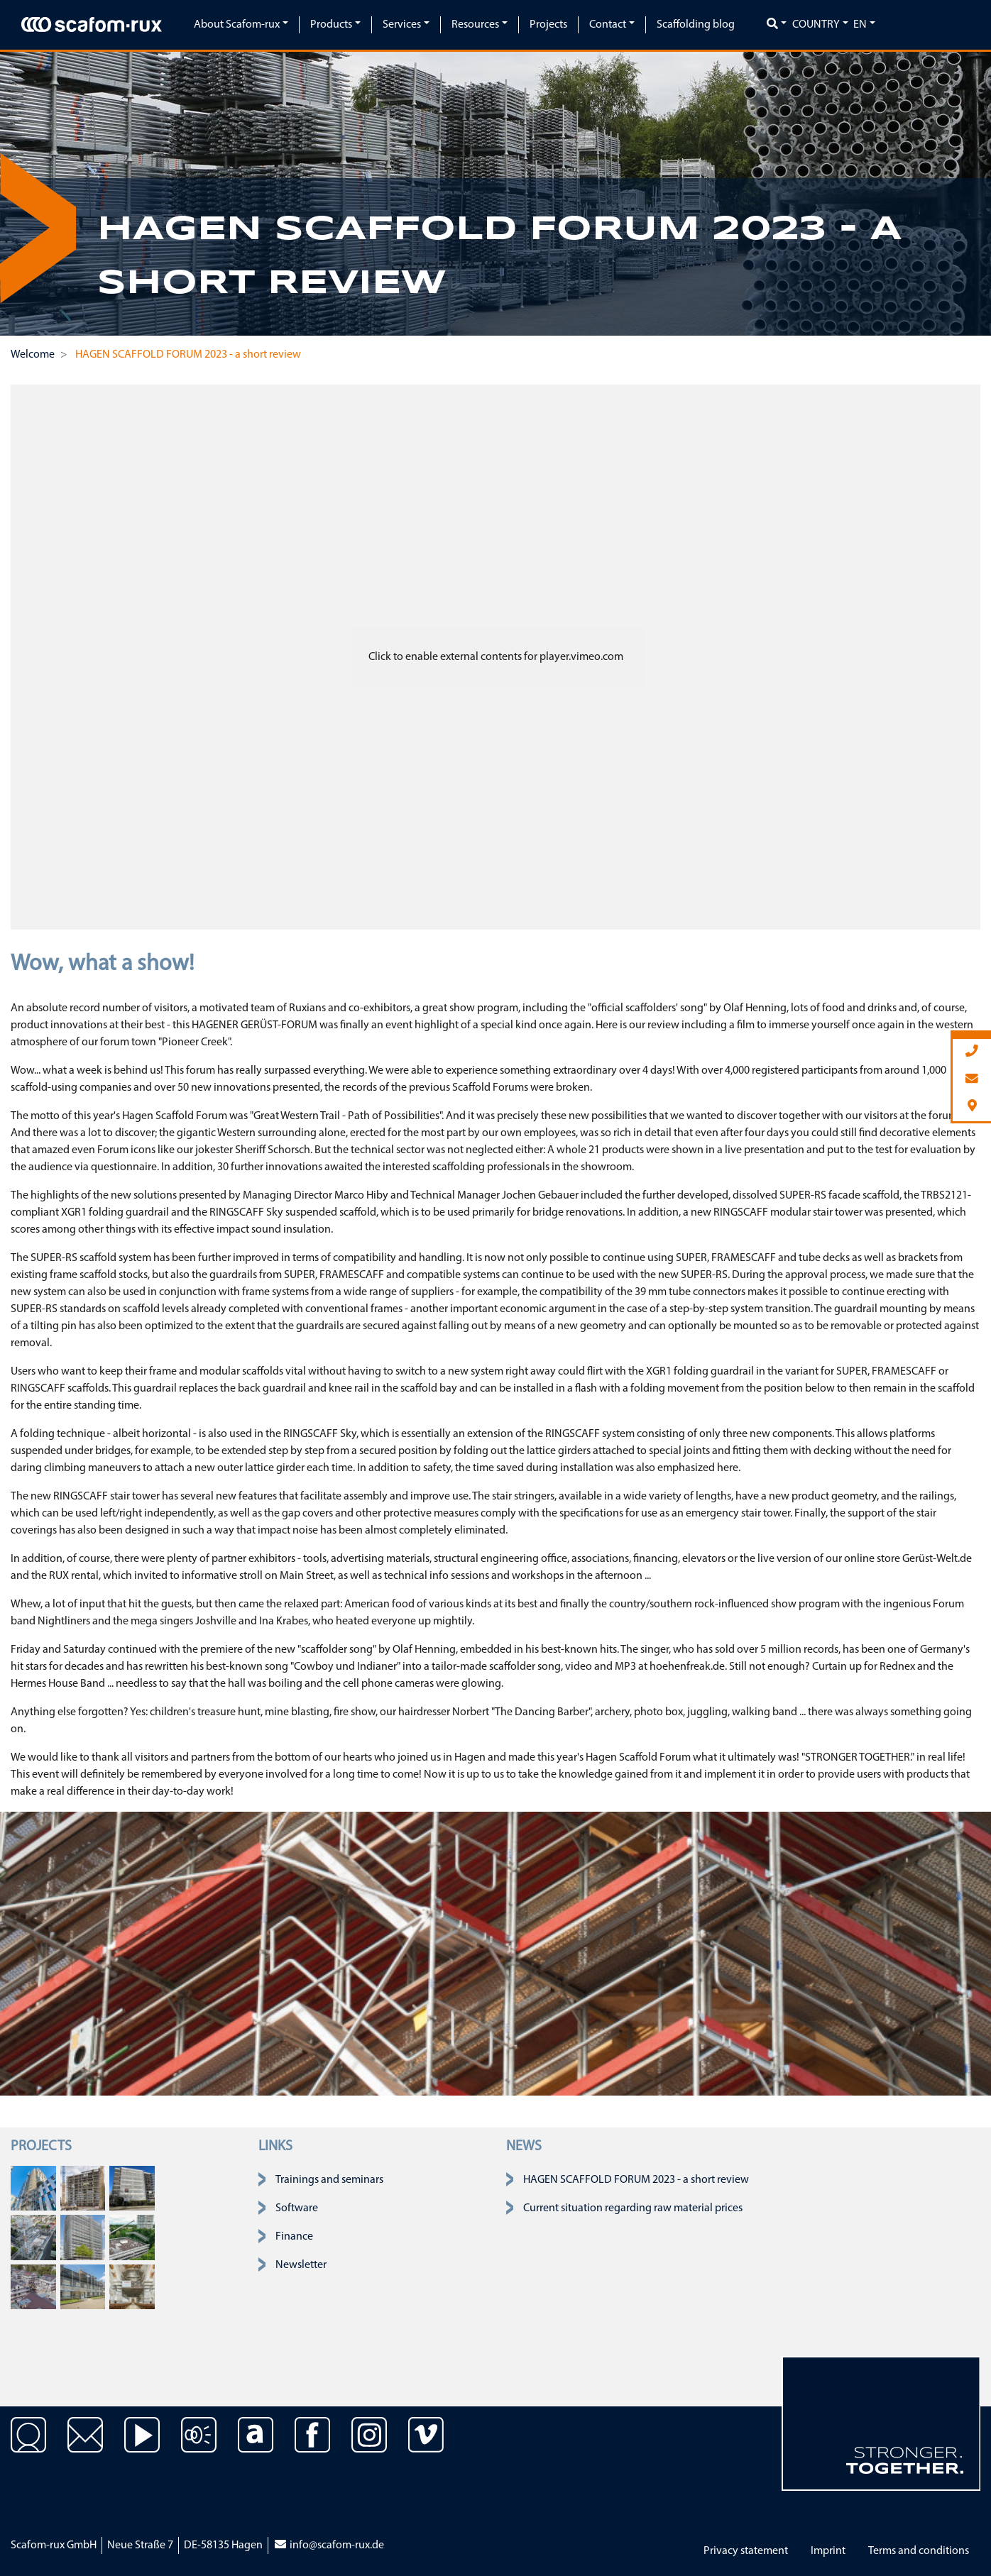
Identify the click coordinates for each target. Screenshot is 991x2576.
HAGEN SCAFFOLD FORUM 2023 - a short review (636, 2180)
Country (816, 25)
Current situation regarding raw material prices (633, 2208)
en (860, 25)
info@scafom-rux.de (328, 2545)
